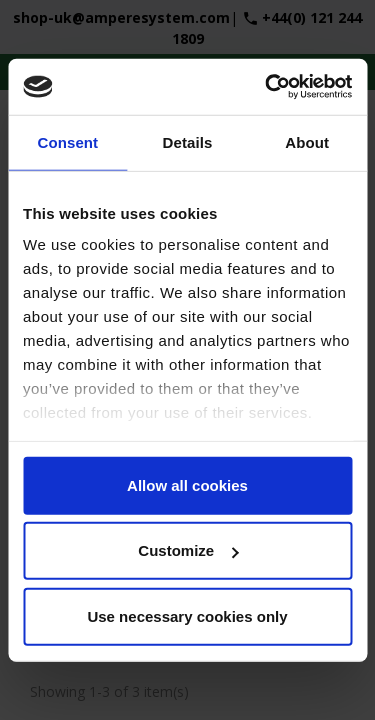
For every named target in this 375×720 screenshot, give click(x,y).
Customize (188, 550)
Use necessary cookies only (187, 615)
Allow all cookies (187, 484)
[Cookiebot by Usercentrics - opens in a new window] (267, 87)
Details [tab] (188, 141)
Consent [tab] (67, 141)
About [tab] (307, 141)
